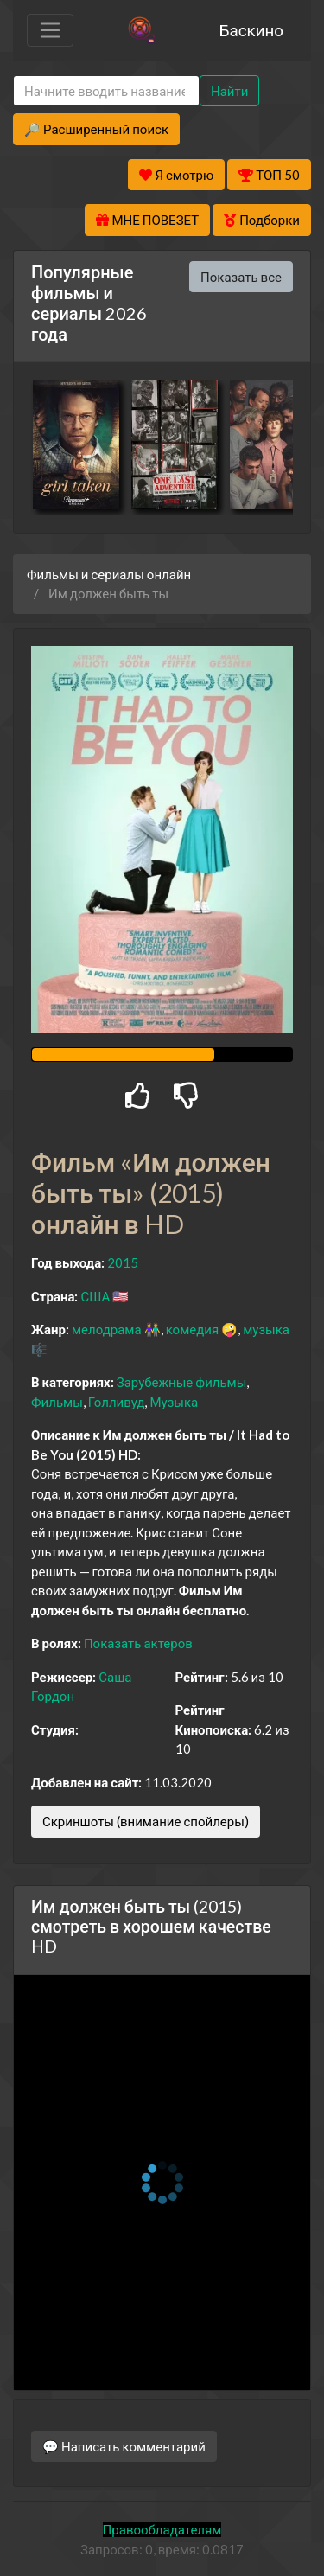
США (95, 1296)
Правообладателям (162, 2529)
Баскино (251, 30)
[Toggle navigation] (50, 30)
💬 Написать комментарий (124, 2446)
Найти (229, 91)
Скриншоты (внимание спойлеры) (145, 1821)
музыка (266, 1329)
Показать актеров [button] (138, 1643)
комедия (192, 1329)
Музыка (173, 1401)
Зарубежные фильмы (182, 1382)
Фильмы (57, 1401)
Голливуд (116, 1401)
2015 (122, 1262)
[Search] (106, 91)
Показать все (241, 276)
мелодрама (107, 1329)
